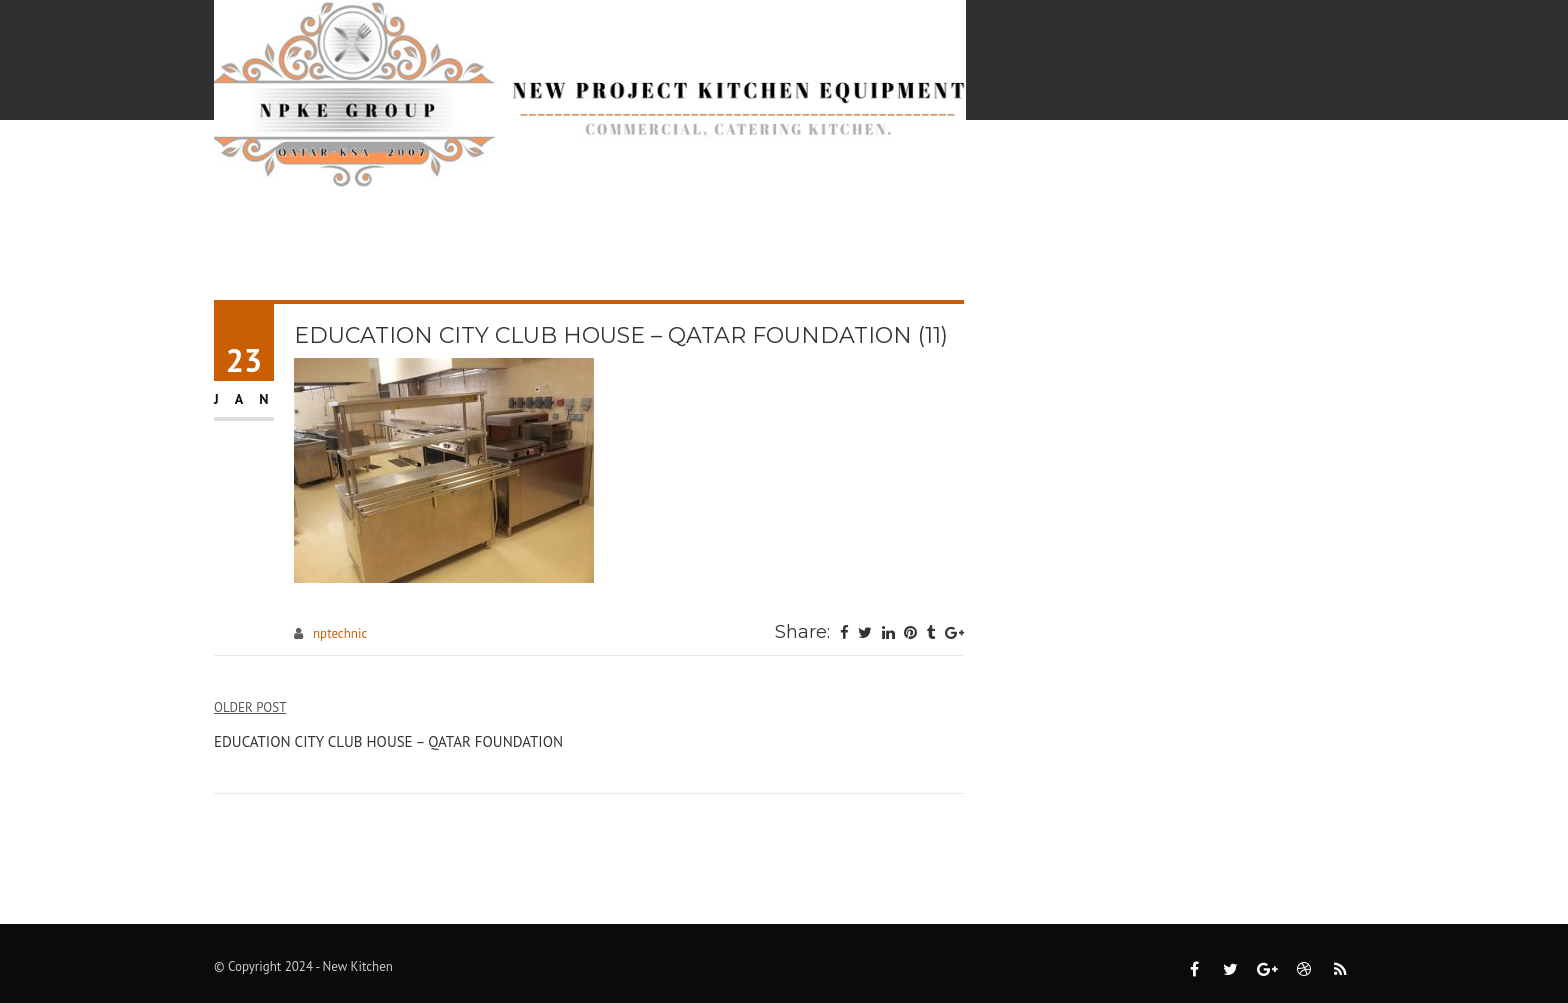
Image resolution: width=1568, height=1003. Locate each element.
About (1212, 172)
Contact (1313, 172)
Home (516, 172)
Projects (749, 172)
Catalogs (879, 172)
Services (623, 172)
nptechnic (340, 633)
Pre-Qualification (1053, 172)
